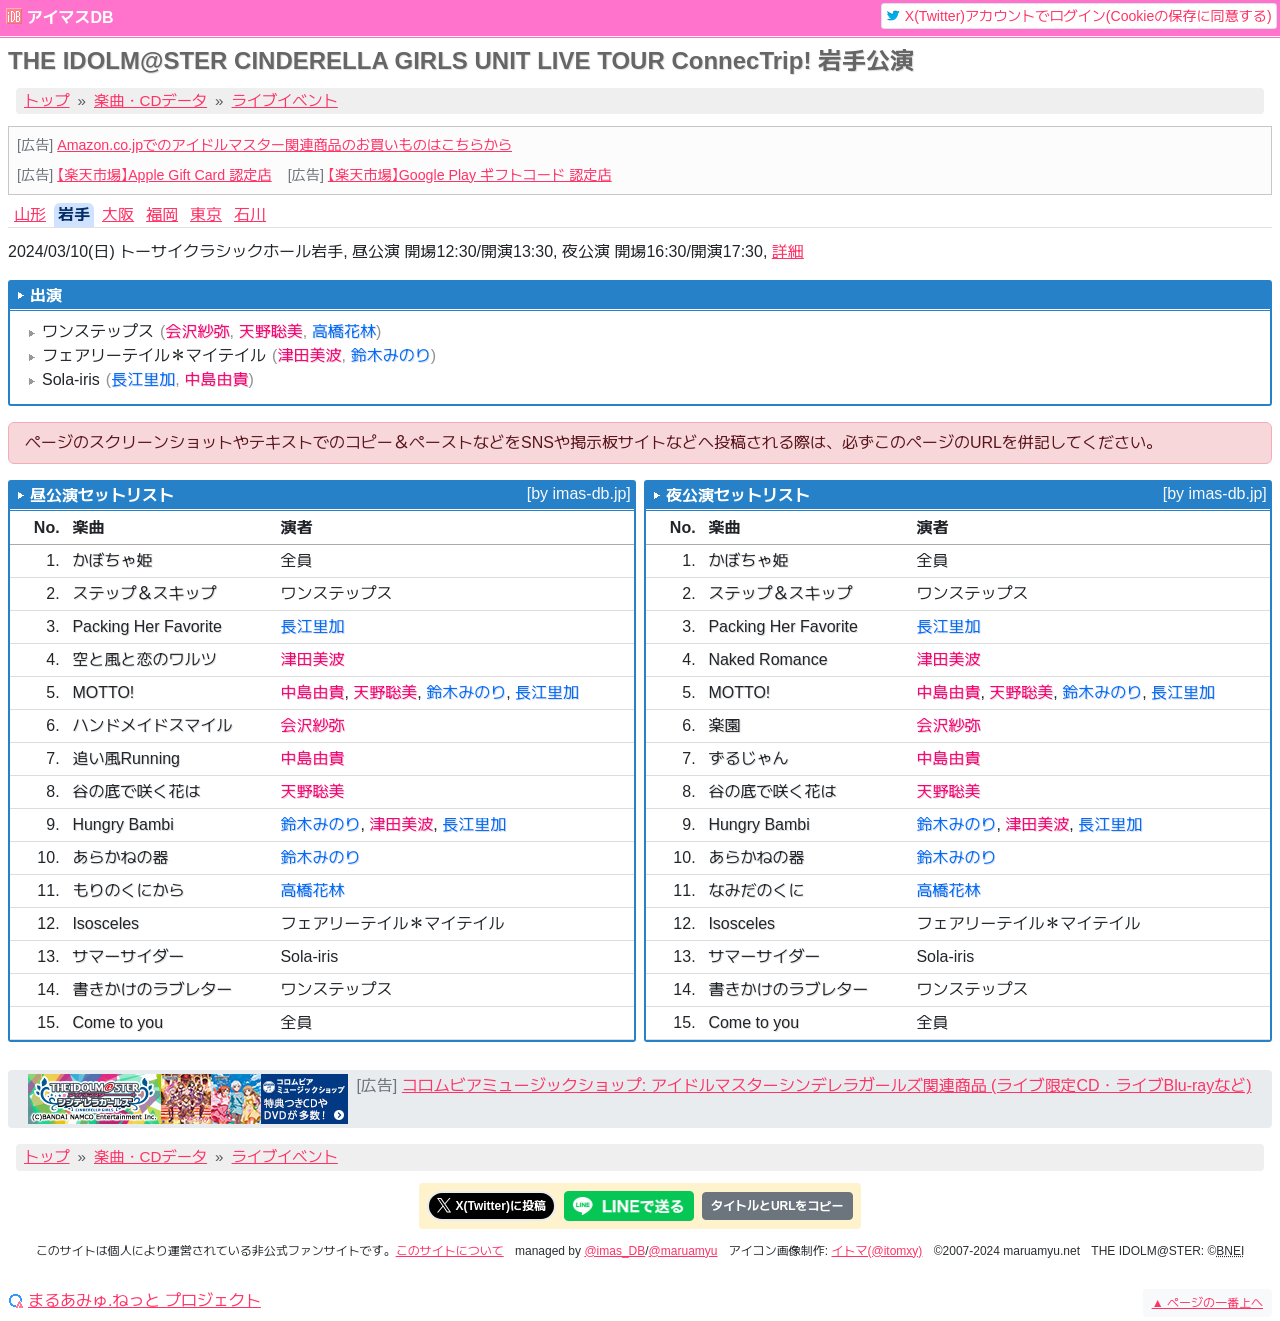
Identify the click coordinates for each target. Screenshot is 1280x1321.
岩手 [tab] (74, 214)
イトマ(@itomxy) (877, 1251)
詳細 (788, 251)
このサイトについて (450, 1251)
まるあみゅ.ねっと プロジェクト (144, 1301)
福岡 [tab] (162, 214)
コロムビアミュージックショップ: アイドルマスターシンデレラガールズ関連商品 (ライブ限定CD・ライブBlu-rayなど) (827, 1085)
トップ (47, 100)
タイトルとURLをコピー (777, 1206)
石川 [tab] (250, 214)
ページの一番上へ (1207, 1303)
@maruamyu (683, 1251)
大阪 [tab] (118, 214)
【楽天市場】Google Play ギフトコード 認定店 (470, 175)
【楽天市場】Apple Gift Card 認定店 (164, 175)
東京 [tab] (206, 214)
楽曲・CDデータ (150, 100)
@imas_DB (614, 1251)
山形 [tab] (30, 214)
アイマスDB (69, 17)
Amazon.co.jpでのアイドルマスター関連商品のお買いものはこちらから (284, 145)
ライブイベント (285, 100)
